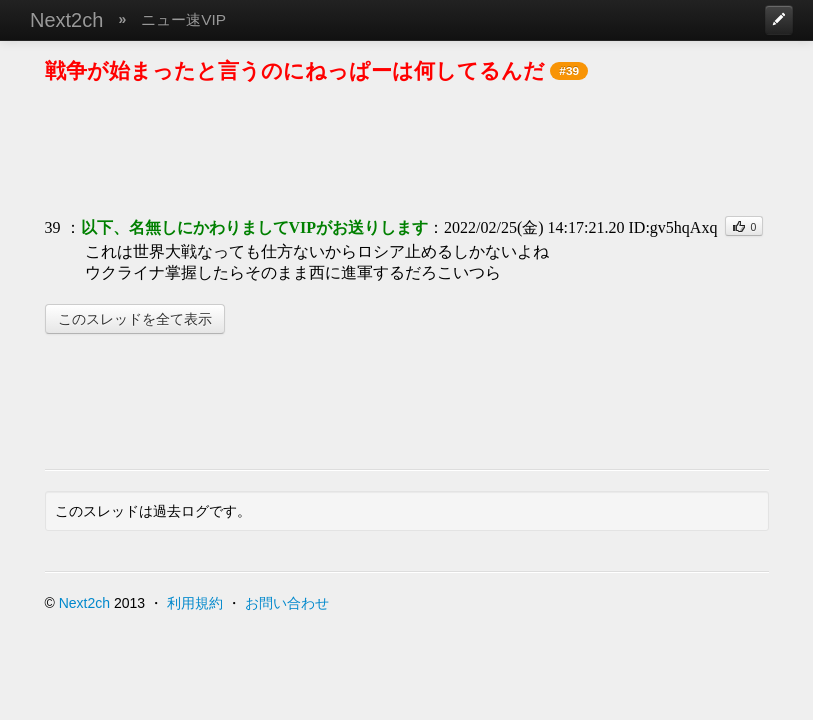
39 (53, 227)
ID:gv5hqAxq (673, 227)
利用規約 (195, 603)
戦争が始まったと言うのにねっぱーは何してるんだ (295, 70)
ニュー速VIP (183, 19)
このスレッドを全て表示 (135, 319)
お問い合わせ (287, 603)
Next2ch (66, 20)
